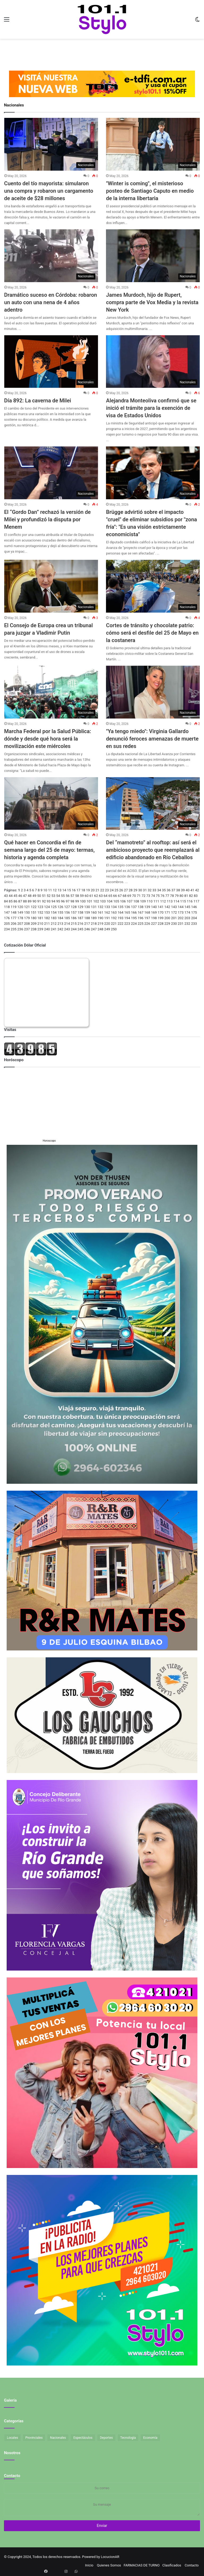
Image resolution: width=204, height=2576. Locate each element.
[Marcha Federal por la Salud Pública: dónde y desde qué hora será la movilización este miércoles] (51, 692)
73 (148, 896)
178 (20, 918)
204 (194, 918)
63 (101, 896)
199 (161, 918)
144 (181, 907)
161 (100, 912)
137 (134, 907)
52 (49, 896)
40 (188, 890)
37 (173, 890)
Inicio (89, 2565)
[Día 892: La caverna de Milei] (51, 361)
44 (11, 896)
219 (100, 924)
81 (186, 896)
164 (121, 912)
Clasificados (171, 2565)
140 (154, 907)
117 (196, 901)
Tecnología (128, 2438)
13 (60, 890)
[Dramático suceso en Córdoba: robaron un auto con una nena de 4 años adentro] (51, 255)
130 (87, 907)
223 (127, 924)
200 (167, 918)
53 (54, 896)
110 (149, 901)
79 (177, 896)
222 (121, 924)
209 (34, 924)
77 (167, 896)
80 (182, 896)
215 (74, 924)
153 (47, 912)
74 (153, 896)
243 (67, 929)
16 (74, 890)
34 (159, 890)
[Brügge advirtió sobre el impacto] (153, 472)
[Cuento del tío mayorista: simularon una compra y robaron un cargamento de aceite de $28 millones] (51, 144)
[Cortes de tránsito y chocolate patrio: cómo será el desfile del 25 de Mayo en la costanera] (153, 586)
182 (47, 918)
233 (194, 924)
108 (136, 901)
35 (164, 890)
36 (169, 890)
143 (174, 907)
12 (55, 890)
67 (120, 896)
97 (68, 901)
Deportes (106, 2438)
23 (107, 890)
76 (162, 896)
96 (63, 901)
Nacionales (58, 2438)
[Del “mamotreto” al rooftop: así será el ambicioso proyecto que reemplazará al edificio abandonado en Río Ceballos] (153, 803)
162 (107, 912)
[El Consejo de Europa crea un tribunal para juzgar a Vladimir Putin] (51, 586)
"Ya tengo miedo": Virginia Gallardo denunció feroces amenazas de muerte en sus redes (152, 738)
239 (40, 929)
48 (30, 896)
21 (98, 890)
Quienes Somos (109, 2565)
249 (107, 929)
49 (34, 896)
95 (58, 901)
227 (154, 924)
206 (13, 924)
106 (123, 901)
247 (94, 929)
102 (96, 901)
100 (83, 901)
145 (187, 907)
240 (47, 929)
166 (134, 912)
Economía (150, 2438)
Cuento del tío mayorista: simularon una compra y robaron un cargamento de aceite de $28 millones (48, 190)
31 (145, 890)
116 (190, 901)
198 (154, 918)
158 (80, 912)
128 (74, 907)
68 (124, 896)
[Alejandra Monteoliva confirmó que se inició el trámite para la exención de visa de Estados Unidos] (153, 361)
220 (107, 924)
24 (112, 890)
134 (114, 907)
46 (20, 896)
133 (107, 907)
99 (77, 901)
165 (127, 912)
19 (88, 890)
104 (109, 901)
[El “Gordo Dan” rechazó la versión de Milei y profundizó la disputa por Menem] (51, 472)
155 (60, 912)
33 (154, 890)
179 (27, 918)
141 (161, 907)
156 (67, 912)
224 (134, 924)
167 (140, 912)
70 (134, 896)
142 (167, 907)
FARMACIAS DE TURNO (142, 2565)
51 (44, 896)
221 (114, 924)
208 (27, 924)
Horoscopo (49, 1140)
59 (82, 896)
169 (154, 912)
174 (187, 912)
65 (110, 896)
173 (181, 912)
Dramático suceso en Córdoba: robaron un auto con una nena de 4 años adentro (50, 302)
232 (187, 924)
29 (135, 890)
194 (127, 918)
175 (194, 912)
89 (30, 901)
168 (147, 912)
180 (34, 918)
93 (49, 901)
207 (20, 924)
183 (54, 918)
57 (72, 896)
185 (67, 918)
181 (40, 918)
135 (121, 907)
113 (170, 901)
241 (54, 929)
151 (34, 912)
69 (129, 896)
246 (87, 929)
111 (156, 901)
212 (54, 924)
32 (150, 890)
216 (80, 924)
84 (6, 901)
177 (13, 918)
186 (74, 918)
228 (161, 924)
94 (54, 901)
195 (134, 918)
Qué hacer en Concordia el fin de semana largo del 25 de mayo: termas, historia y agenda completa (49, 850)
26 (121, 890)
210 (40, 924)
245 (80, 929)
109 (143, 901)
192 (114, 918)
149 (20, 912)
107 (130, 901)
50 (39, 896)
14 (64, 890)
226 (147, 924)
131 (94, 907)
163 (114, 912)
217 (87, 924)
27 (126, 890)
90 (34, 901)
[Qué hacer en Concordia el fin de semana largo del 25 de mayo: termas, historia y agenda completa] (51, 803)
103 (103, 901)
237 (27, 929)
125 (54, 907)
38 (178, 890)
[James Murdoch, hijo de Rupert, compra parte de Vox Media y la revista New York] (153, 255)
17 (78, 890)
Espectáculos (82, 2438)
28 (131, 890)
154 (54, 912)
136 (127, 907)
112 (163, 901)
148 (13, 912)
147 (7, 912)
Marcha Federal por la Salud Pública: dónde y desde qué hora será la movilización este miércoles (47, 738)
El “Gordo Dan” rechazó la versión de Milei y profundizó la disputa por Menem (47, 519)
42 (197, 890)
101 (89, 901)
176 (7, 918)
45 (16, 896)
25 (116, 890)
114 (176, 901)
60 (87, 896)
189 (94, 918)
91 (39, 901)
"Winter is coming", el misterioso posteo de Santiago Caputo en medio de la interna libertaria (150, 190)
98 (72, 901)
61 (91, 896)
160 (94, 912)
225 (140, 924)
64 (106, 896)
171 (167, 912)
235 (13, 929)
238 (34, 929)
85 (11, 901)
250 (114, 929)
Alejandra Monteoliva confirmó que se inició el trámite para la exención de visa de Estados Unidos (151, 408)
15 (69, 890)
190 (100, 918)
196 (140, 918)
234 (7, 929)
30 (140, 890)
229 (167, 924)
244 (74, 929)
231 (181, 924)
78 (172, 896)
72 (144, 896)
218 (94, 924)
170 (161, 912)
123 (40, 907)
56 (68, 896)
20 (93, 890)
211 (47, 924)
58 (77, 896)
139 (147, 907)
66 (115, 896)
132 (100, 907)
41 (192, 890)
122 (34, 907)
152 (40, 912)
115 (183, 901)
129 (80, 907)
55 (63, 896)
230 (174, 924)
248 (100, 929)
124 (47, 907)
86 (16, 901)
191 (107, 918)
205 (7, 924)
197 (147, 918)
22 (102, 890)
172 (174, 912)
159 (87, 912)
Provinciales (34, 2438)
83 (196, 896)
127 (67, 907)
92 (44, 901)
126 (60, 907)
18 (83, 890)
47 (25, 896)
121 (27, 907)
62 (96, 896)
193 (121, 918)
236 (20, 929)
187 (80, 918)
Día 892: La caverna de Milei (37, 400)
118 (7, 907)
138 (140, 907)
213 (60, 924)
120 (20, 907)
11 (50, 890)
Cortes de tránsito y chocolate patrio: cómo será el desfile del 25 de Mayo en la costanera (152, 632)
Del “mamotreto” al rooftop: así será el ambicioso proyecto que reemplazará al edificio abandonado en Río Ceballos (152, 850)
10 (45, 890)
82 (191, 896)
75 (158, 896)
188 (87, 918)
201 (174, 918)
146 (194, 907)
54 (58, 896)
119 (13, 907)
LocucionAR (110, 2557)
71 (139, 896)
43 (6, 896)
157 (74, 912)
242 (60, 929)
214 (67, 924)
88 (25, 901)
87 (20, 901)
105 (116, 901)
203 (187, 918)
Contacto (12, 2475)
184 (60, 918)
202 (181, 918)
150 (27, 912)
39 (183, 890)
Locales (12, 2438)
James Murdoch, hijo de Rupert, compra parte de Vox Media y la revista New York (152, 302)
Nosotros (12, 2452)
